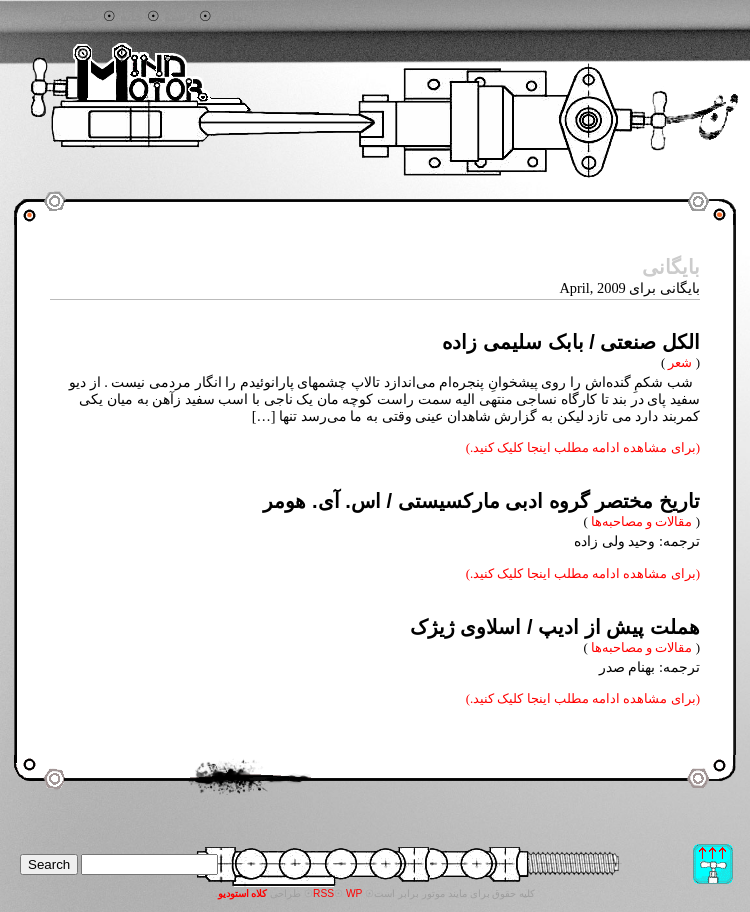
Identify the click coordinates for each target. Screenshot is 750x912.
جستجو (79, 17)
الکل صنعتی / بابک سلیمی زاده (571, 342)
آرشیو (180, 17)
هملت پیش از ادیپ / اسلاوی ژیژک (555, 627)
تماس (232, 17)
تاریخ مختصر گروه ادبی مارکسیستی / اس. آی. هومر (481, 501)
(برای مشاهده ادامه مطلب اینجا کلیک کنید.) (583, 447)
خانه (131, 17)
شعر (680, 362)
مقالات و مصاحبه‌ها (641, 521)
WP (354, 893)
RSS (323, 893)
